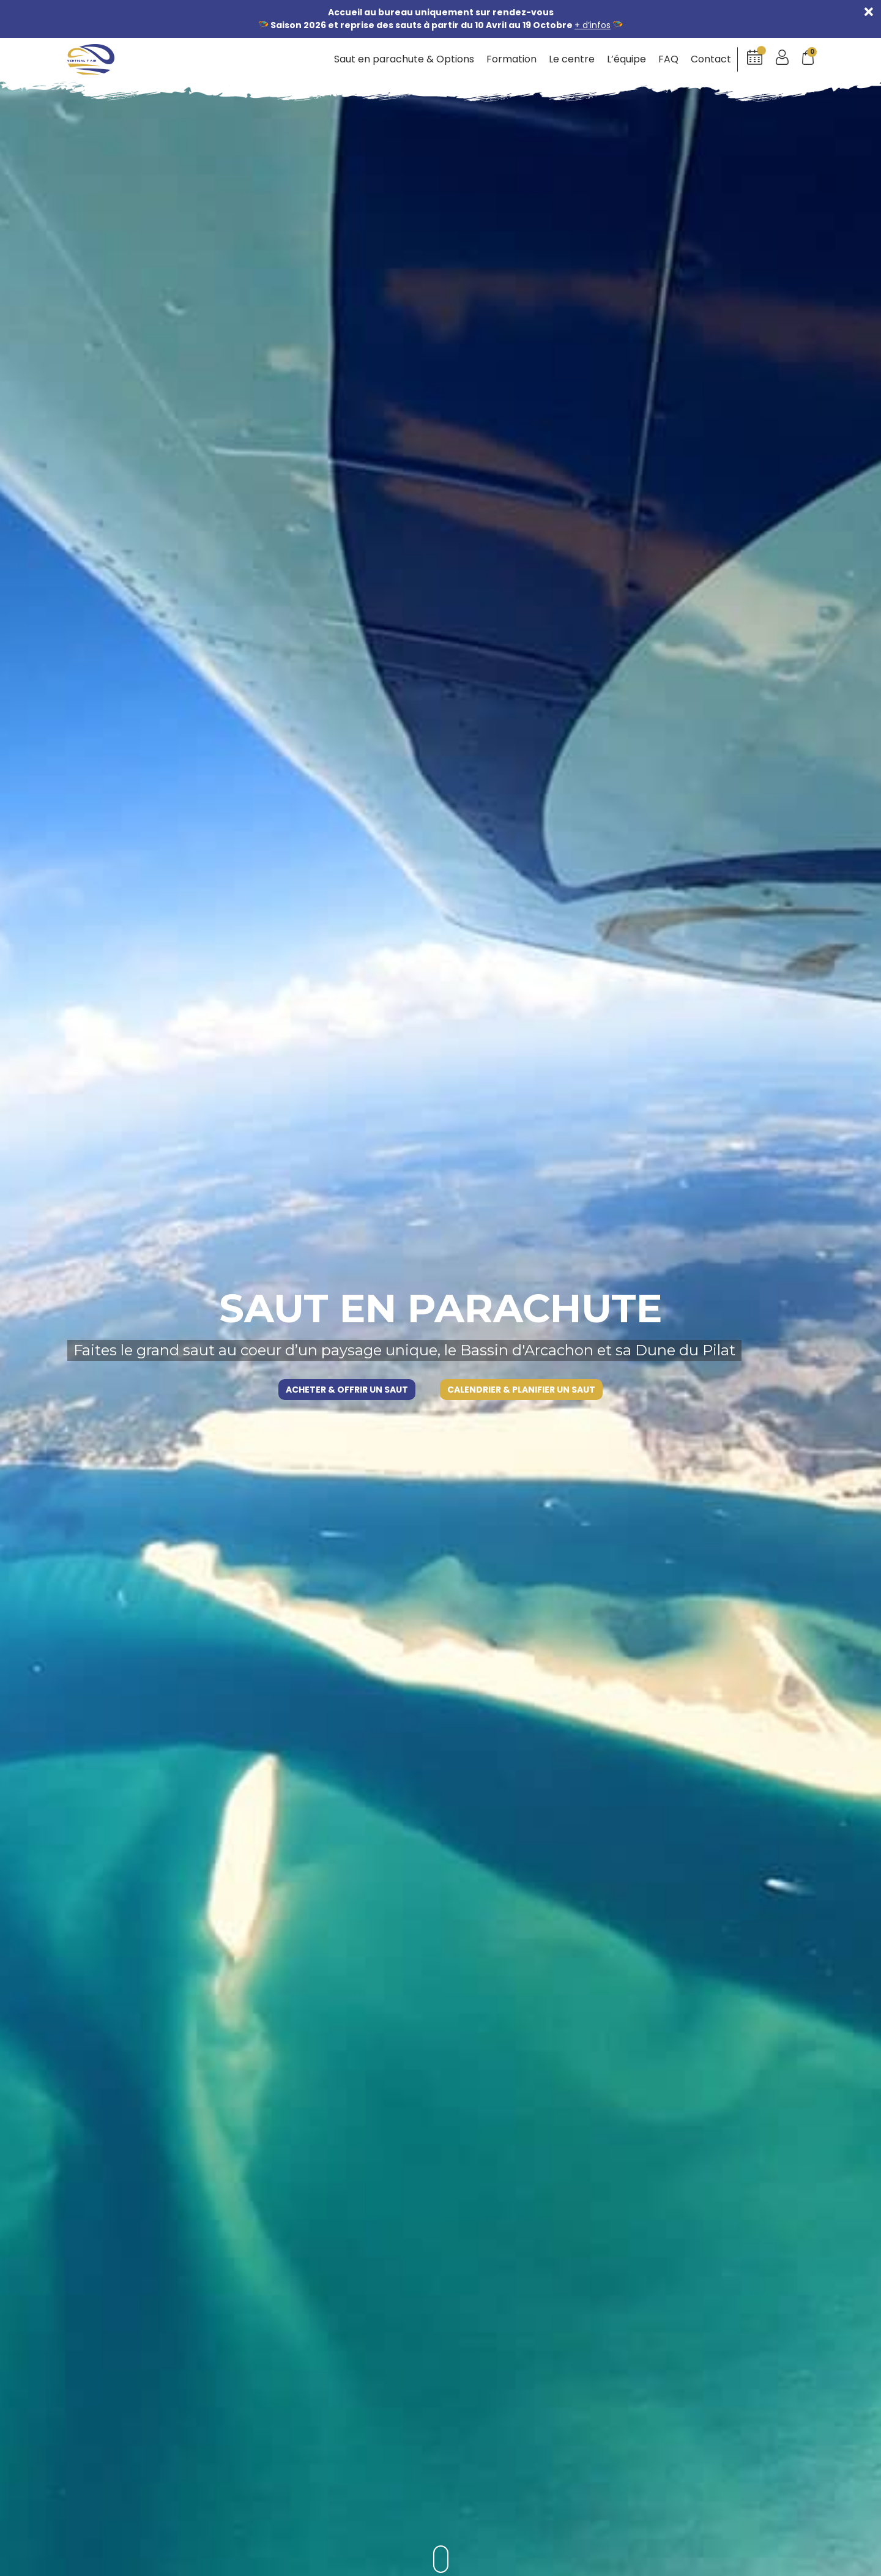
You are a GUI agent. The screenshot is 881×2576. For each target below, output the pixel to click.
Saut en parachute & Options (404, 59)
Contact (711, 59)
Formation (511, 59)
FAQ (668, 59)
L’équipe (626, 59)
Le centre (572, 59)
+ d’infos (592, 25)
